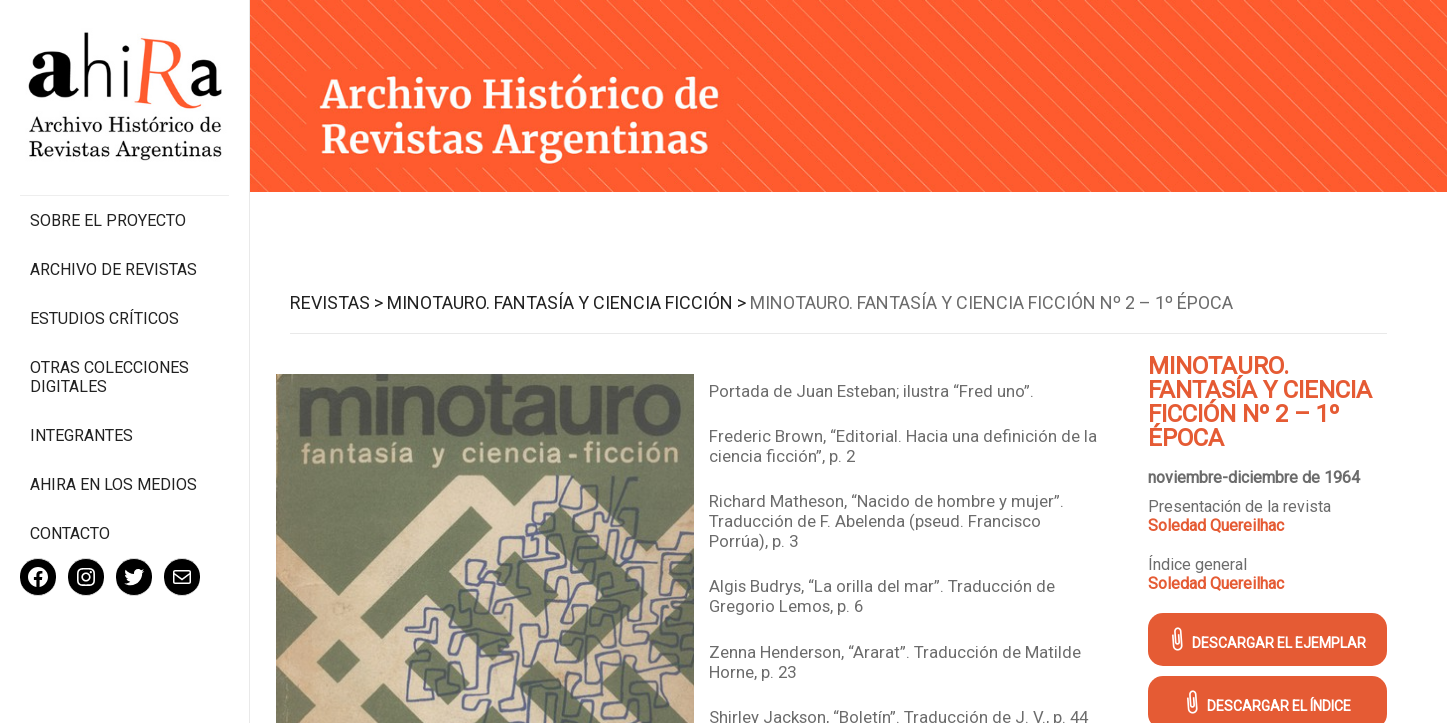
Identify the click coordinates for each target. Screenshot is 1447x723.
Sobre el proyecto (108, 220)
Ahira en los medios (113, 484)
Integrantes (81, 435)
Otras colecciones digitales (109, 377)
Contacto (70, 533)
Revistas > (336, 302)
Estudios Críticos (104, 318)
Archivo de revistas (113, 269)
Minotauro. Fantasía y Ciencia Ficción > (566, 302)
